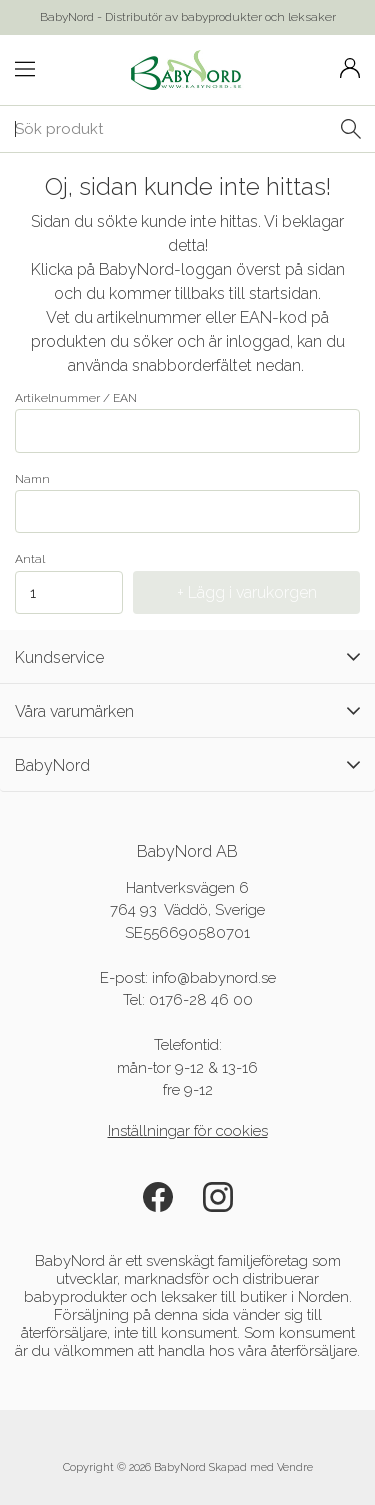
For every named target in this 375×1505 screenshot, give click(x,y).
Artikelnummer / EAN (187, 422)
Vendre (295, 1467)
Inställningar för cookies (188, 1131)
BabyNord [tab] (187, 765)
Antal (30, 559)
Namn (187, 503)
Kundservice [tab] (187, 657)
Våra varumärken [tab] (187, 711)
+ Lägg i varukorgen (247, 592)
